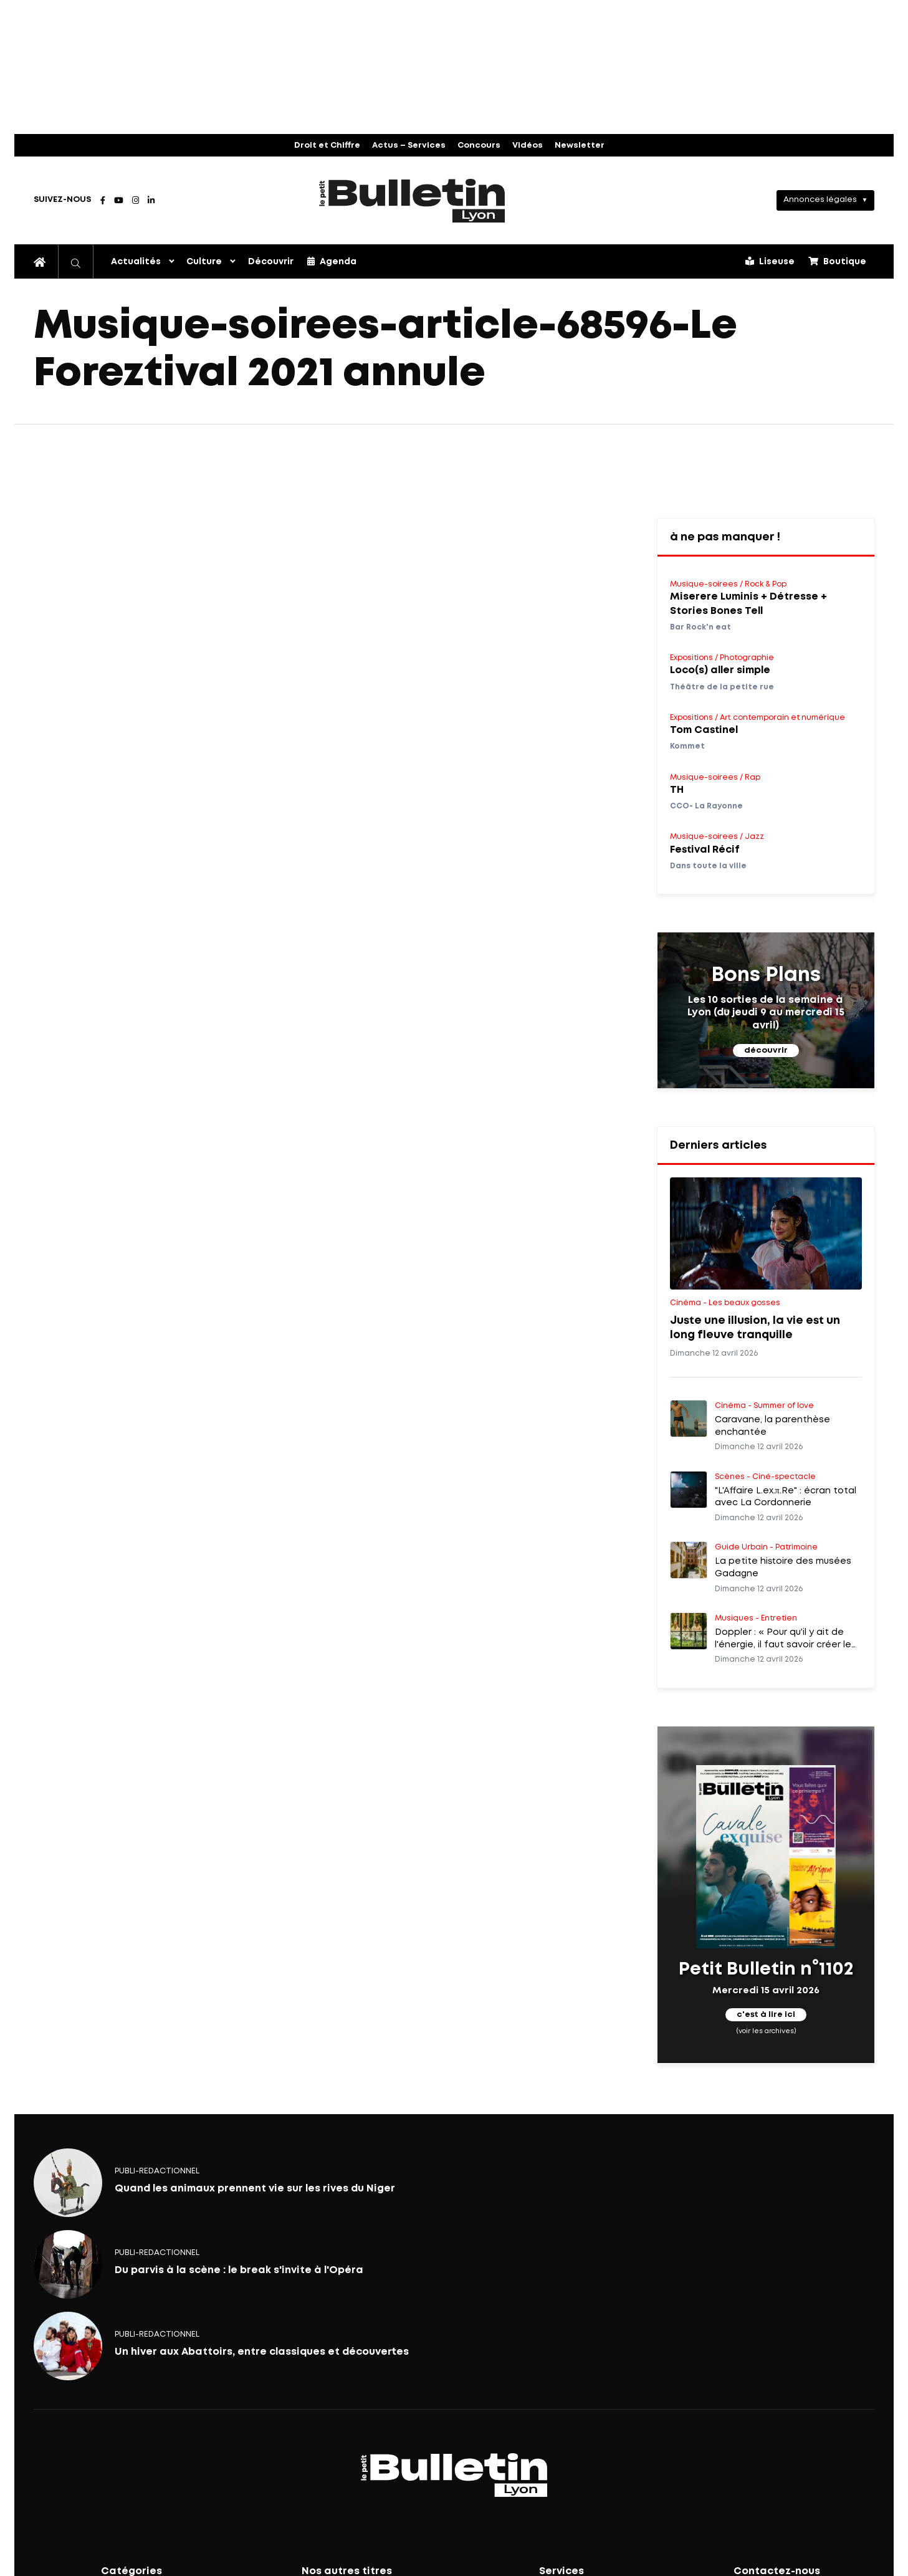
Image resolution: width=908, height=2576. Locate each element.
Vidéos (527, 145)
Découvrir (271, 262)
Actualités (136, 262)
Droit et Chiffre (327, 145)
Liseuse (770, 261)
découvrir (766, 1050)
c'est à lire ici (766, 2014)
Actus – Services (409, 145)
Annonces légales (820, 199)
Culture (204, 262)
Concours (478, 145)
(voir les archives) (765, 2031)
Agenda (331, 261)
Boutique (837, 261)
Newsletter (580, 145)
